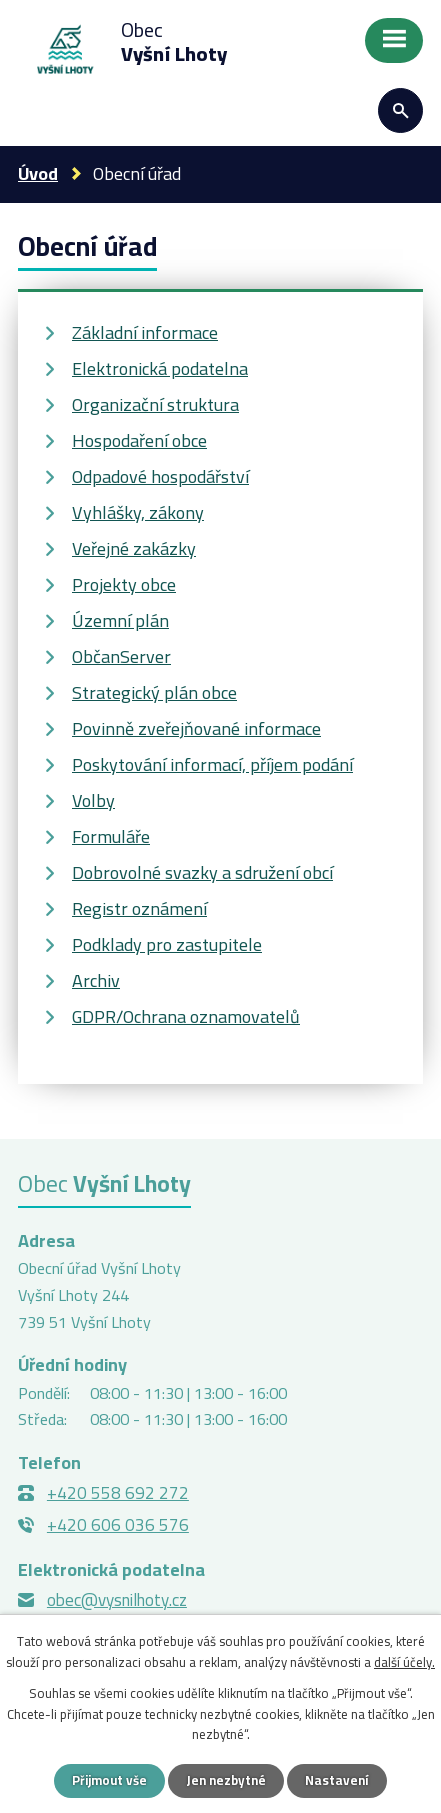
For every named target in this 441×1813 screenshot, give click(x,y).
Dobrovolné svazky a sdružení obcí (202, 872)
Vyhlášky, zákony (138, 512)
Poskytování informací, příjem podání (212, 764)
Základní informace (145, 332)
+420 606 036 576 (118, 1525)
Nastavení (337, 1780)
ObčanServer (121, 656)
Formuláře (111, 836)
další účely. (404, 1662)
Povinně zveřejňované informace (196, 728)
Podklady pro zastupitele (167, 944)
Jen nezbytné (226, 1780)
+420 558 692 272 (118, 1493)
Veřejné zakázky (134, 548)
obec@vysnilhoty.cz (117, 1600)
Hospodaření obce (139, 440)
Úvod (38, 173)
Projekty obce (124, 584)
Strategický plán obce (154, 692)
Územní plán (120, 620)
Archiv (96, 980)
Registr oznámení (139, 908)
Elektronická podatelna (160, 368)
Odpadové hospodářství (160, 476)
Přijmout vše (109, 1780)
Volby (93, 800)
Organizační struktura (155, 404)
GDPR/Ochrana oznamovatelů (186, 1016)
